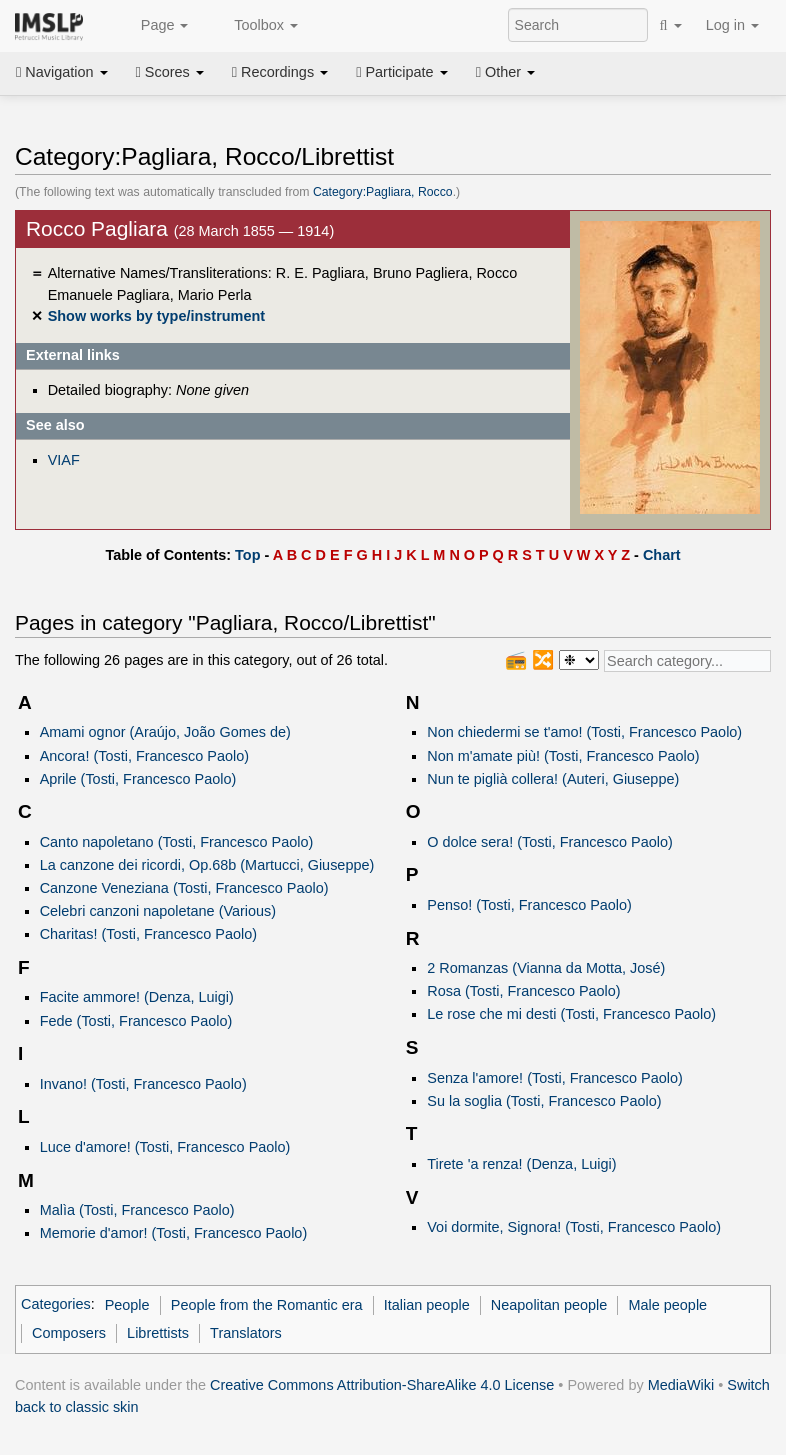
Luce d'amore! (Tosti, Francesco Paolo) (165, 1147)
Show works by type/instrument (156, 316)
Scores (170, 72)
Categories (56, 1305)
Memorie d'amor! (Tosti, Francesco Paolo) (174, 1233)
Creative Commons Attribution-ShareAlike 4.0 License (382, 1385)
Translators (246, 1333)
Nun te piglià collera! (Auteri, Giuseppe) (553, 779)
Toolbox (255, 26)
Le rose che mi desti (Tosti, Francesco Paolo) (571, 1014)
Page (154, 26)
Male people (667, 1305)
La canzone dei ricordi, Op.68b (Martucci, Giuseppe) (207, 865)
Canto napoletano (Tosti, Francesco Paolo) (177, 842)
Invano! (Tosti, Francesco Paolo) (143, 1084)
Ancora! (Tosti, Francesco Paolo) (144, 756)
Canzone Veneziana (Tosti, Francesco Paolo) (184, 888)
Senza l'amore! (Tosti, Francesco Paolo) (555, 1078)
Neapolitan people (549, 1305)
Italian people (427, 1305)
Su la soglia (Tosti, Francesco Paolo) (544, 1101)
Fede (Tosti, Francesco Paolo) (136, 1021)
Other (505, 72)
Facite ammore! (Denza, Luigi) (137, 997)
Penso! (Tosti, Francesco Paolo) (529, 905)
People (127, 1305)
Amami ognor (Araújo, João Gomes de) (165, 732)
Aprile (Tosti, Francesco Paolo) (138, 779)
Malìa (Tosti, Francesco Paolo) (137, 1210)
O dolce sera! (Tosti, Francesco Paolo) (550, 842)
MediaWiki (681, 1385)
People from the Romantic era (267, 1305)
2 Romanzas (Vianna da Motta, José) (546, 968)
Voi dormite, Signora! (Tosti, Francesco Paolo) (574, 1227)
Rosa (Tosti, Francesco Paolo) (523, 991)
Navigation (62, 72)
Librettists (158, 1333)
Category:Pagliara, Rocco (383, 192)
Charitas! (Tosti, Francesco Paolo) (148, 934)
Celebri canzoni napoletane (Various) (158, 911)
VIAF (64, 460)
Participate (402, 72)
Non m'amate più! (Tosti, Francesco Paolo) (563, 756)
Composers (69, 1333)
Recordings (280, 72)
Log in (732, 25)
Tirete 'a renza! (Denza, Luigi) (521, 1164)
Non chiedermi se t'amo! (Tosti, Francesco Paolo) (584, 732)
